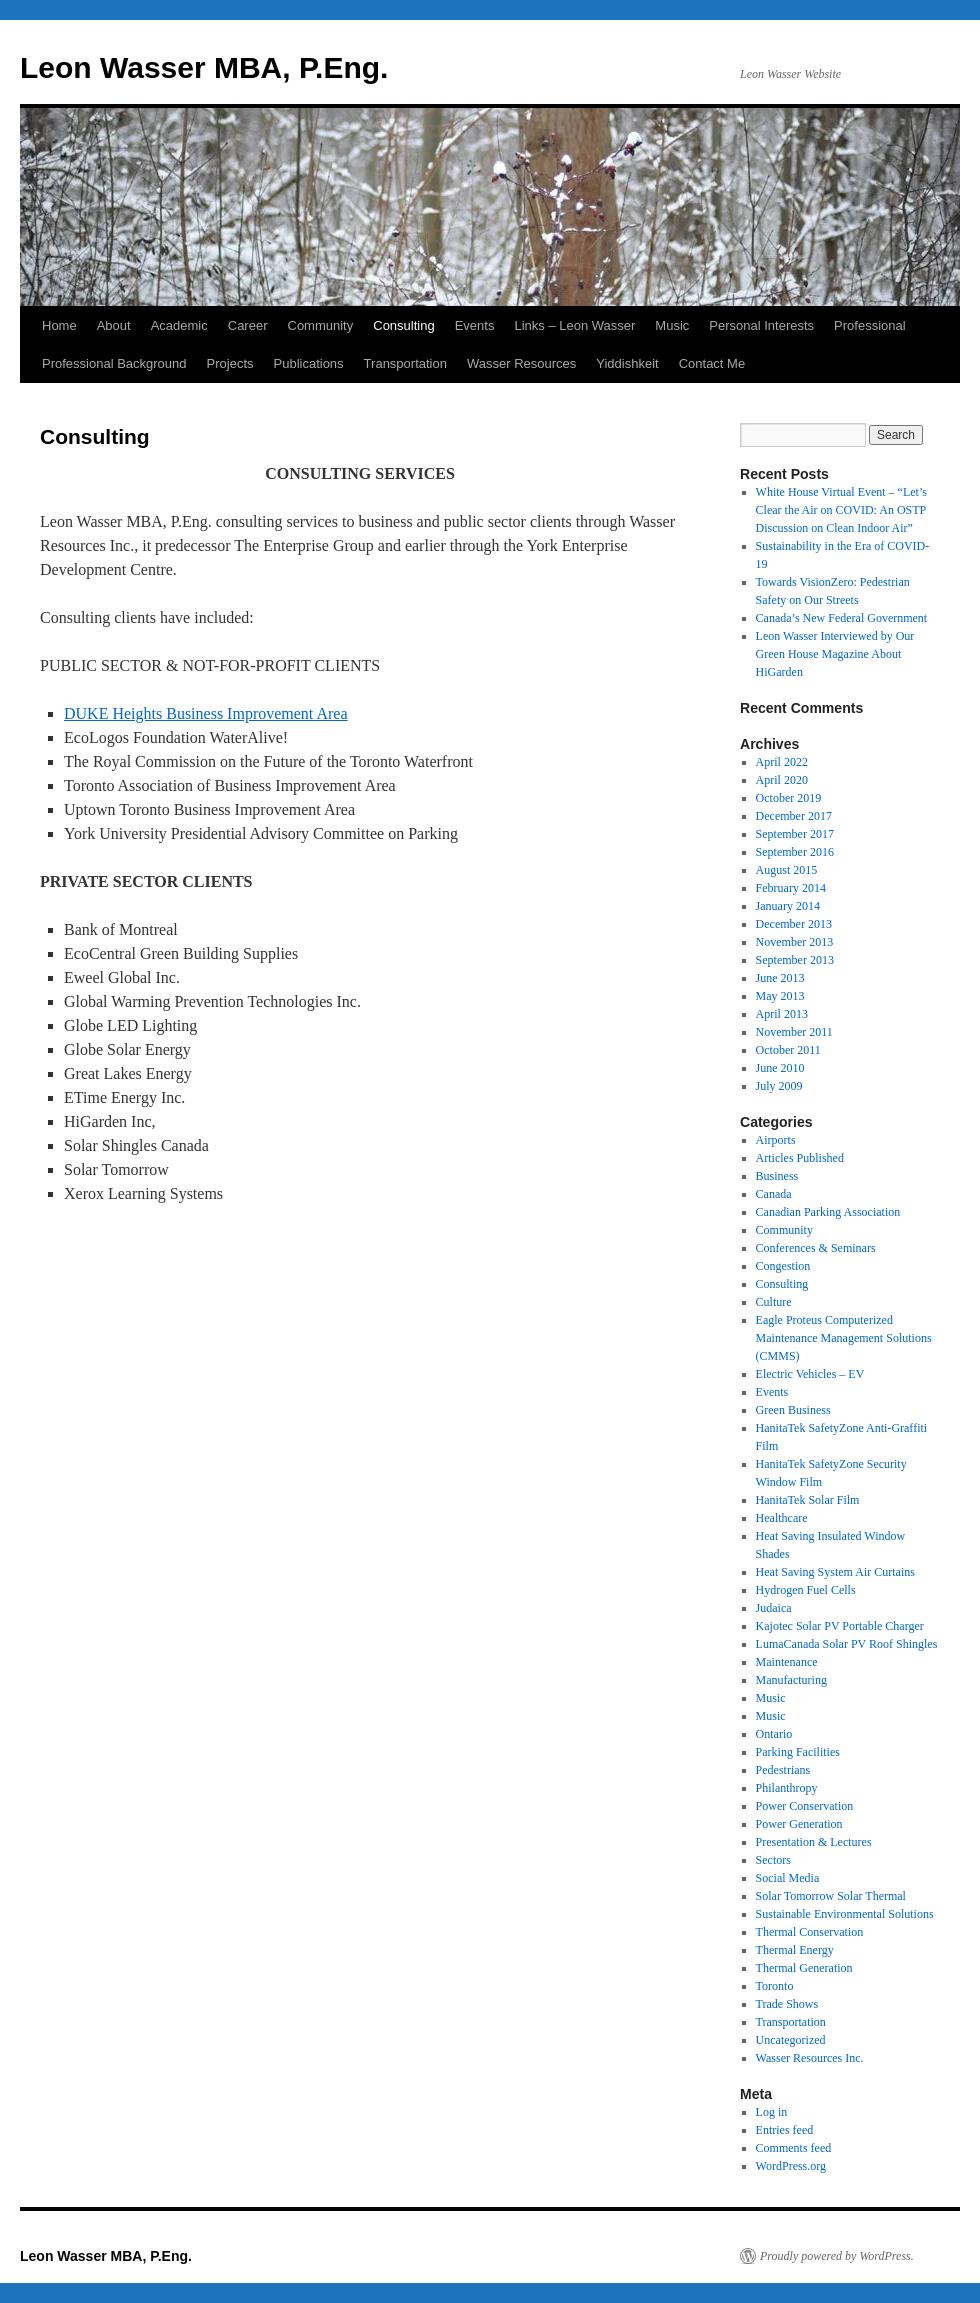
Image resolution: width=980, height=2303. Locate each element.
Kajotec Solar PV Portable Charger (840, 1626)
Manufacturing (791, 1680)
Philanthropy (787, 1788)
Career (248, 325)
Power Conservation (805, 1806)
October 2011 (788, 1050)
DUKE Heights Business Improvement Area (206, 713)
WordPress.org (791, 2166)
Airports (776, 1140)
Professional (870, 325)
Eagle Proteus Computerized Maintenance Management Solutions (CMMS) (844, 1338)
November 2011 (794, 1032)
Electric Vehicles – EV (810, 1374)
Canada (774, 1194)
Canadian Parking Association (828, 1212)
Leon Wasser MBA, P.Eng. (204, 67)
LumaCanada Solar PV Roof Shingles (847, 1644)
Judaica (774, 1608)
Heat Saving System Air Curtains (835, 1572)
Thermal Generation (804, 1968)
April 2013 (782, 1014)
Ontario (774, 1734)
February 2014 (791, 888)
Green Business (793, 1410)
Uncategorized (791, 2040)
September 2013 (795, 960)
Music (672, 325)
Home (59, 325)
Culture (774, 1302)
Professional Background (114, 363)
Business (777, 1176)
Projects (230, 363)
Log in (772, 2112)
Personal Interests (761, 325)
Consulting (403, 325)
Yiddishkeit (627, 363)
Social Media (788, 1878)
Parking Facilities (798, 1752)
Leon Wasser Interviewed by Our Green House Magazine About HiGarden (835, 654)
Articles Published (800, 1158)
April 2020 (782, 780)
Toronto (775, 1986)
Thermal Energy (795, 1950)
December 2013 (794, 924)
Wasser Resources (521, 363)
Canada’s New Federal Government (842, 618)
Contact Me (712, 363)
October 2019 (789, 798)
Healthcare (782, 1518)
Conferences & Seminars (816, 1248)
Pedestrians (783, 1770)
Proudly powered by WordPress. (837, 2256)
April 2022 (782, 762)
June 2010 (780, 1068)
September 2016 (795, 852)
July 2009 (779, 1086)
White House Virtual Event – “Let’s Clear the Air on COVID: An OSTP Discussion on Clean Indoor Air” (841, 510)
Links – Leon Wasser (574, 325)
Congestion (783, 1266)
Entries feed (785, 2130)
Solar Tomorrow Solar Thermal (831, 1896)
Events (475, 325)
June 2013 (780, 978)
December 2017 (794, 816)
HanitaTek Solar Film (808, 1500)
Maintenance (787, 1662)
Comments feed (794, 2148)
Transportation (405, 363)
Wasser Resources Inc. (810, 2058)
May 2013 (780, 996)
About (114, 325)
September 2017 (795, 834)
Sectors (773, 1860)
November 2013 (795, 942)
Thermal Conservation (810, 1932)
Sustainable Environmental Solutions (845, 1914)
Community (321, 325)
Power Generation (799, 1824)
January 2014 (788, 906)
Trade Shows (787, 2004)
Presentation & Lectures (814, 1842)
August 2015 (787, 870)
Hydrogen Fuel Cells (806, 1590)
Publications (309, 363)
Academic (179, 325)
